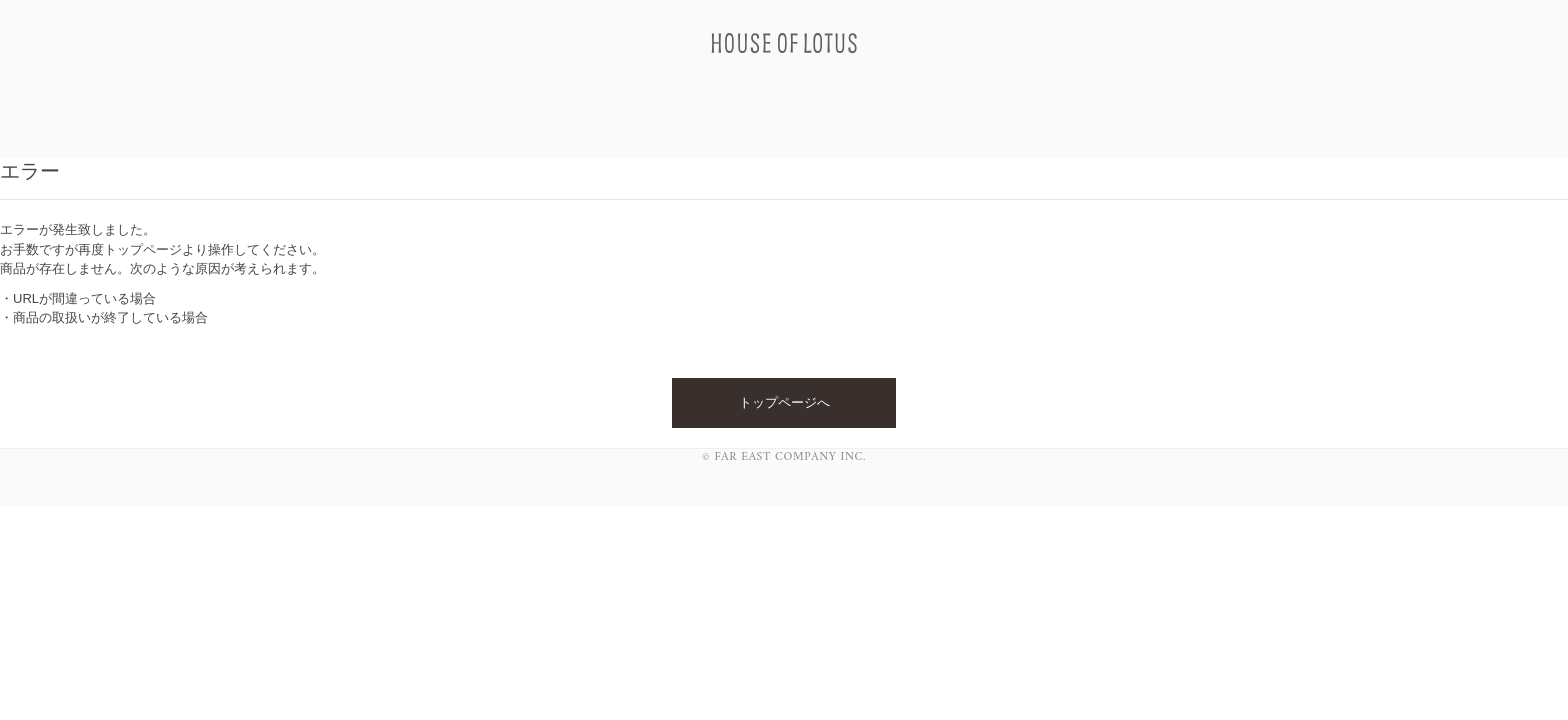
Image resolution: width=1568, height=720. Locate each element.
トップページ (143, 249)
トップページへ (784, 402)
